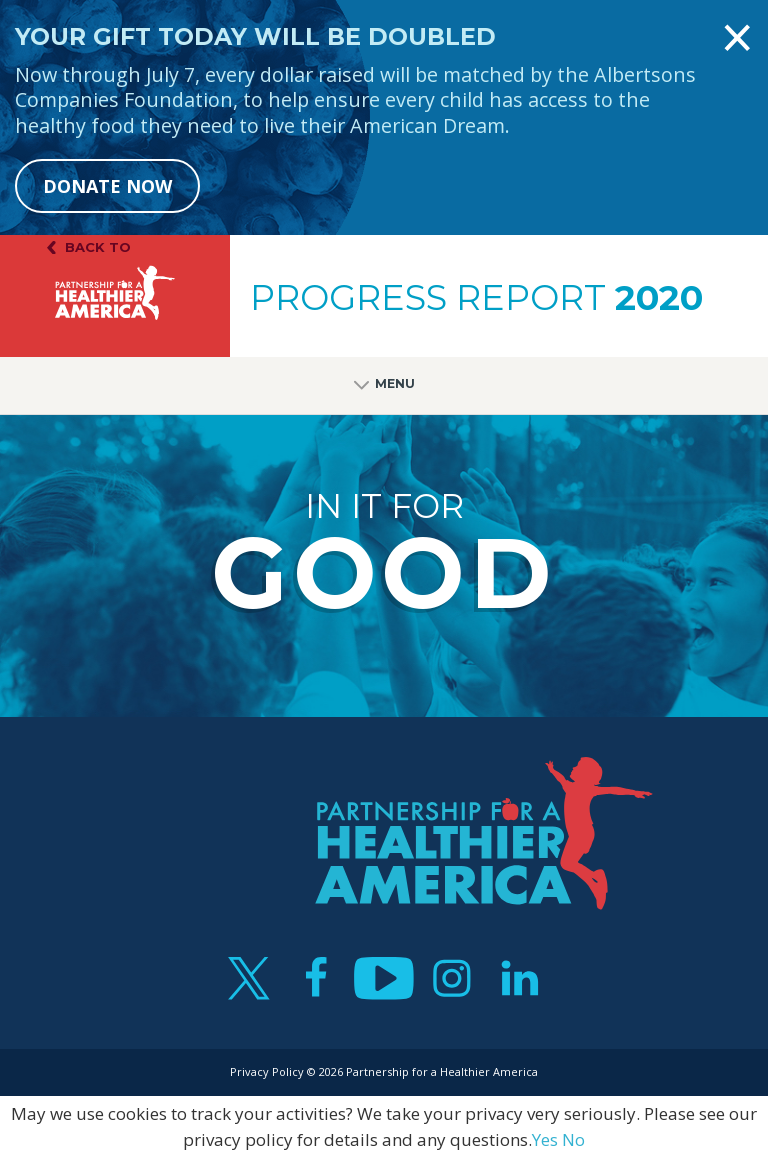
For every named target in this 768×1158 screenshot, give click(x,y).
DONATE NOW (107, 186)
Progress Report (476, 298)
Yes (545, 1139)
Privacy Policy (267, 1071)
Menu (384, 385)
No (573, 1139)
